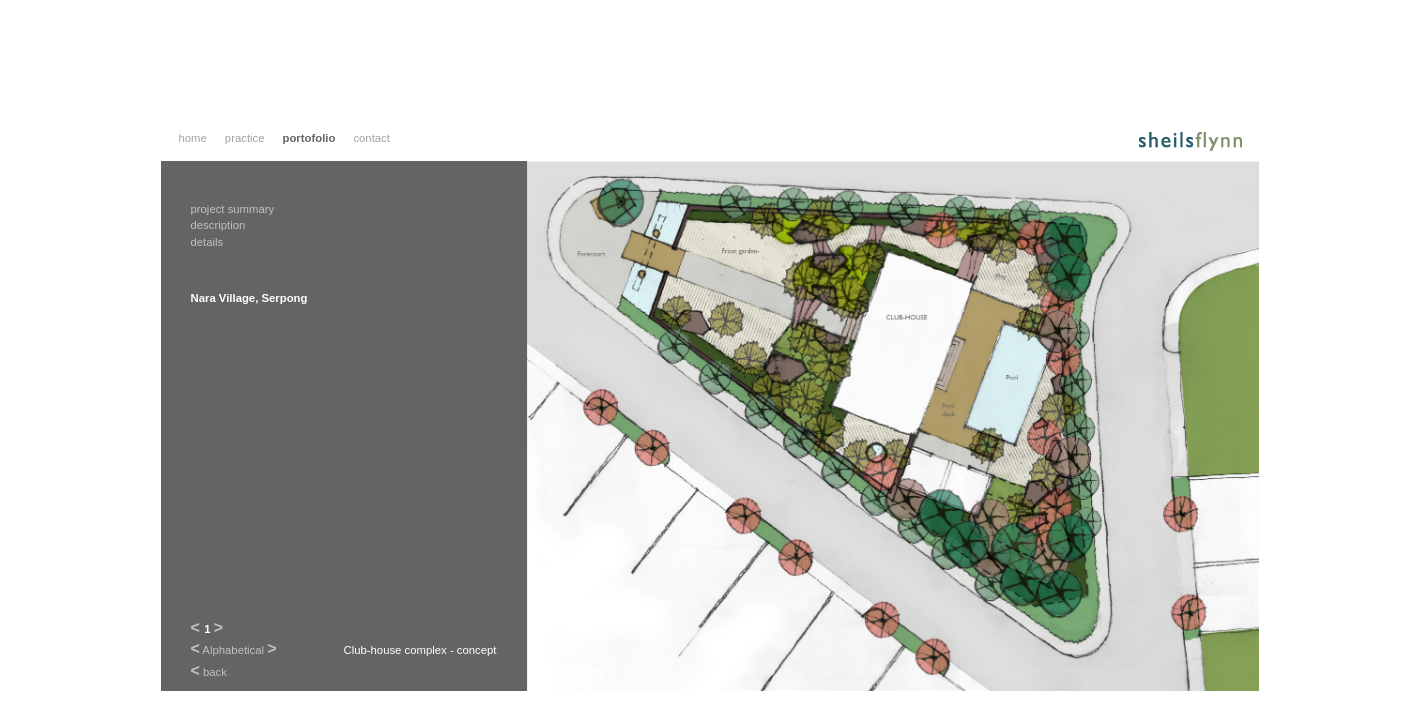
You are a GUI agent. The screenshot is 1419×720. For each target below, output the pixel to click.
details (207, 242)
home (193, 138)
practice (245, 138)
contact (371, 138)
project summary (233, 209)
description (218, 225)
